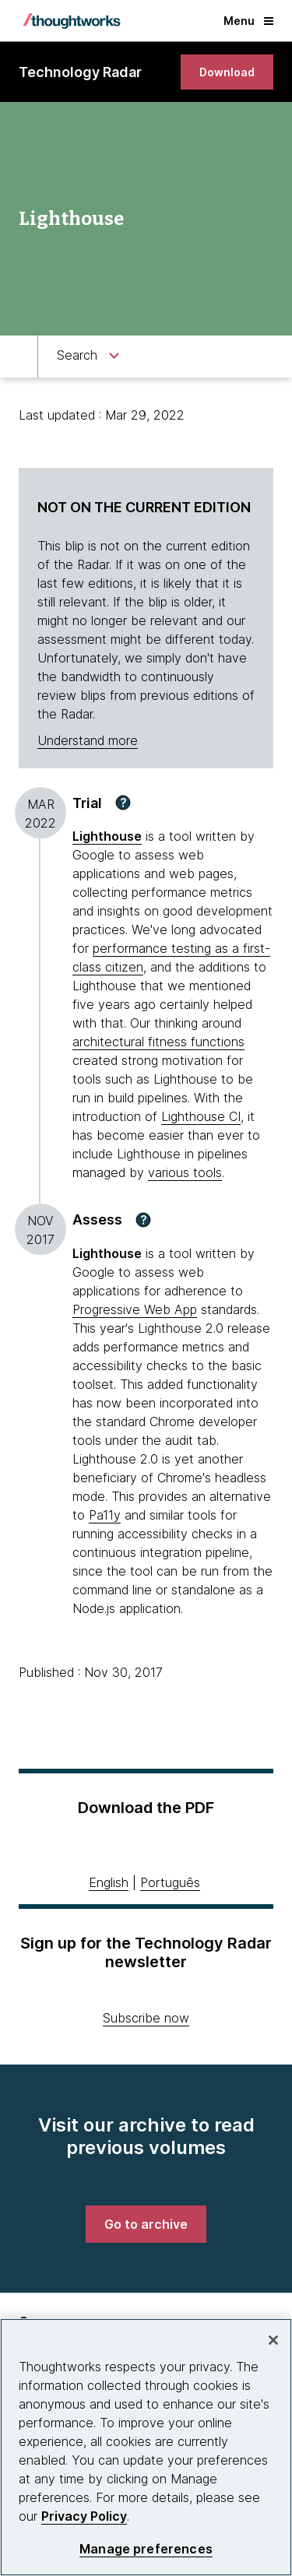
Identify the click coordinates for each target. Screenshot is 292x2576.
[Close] (273, 2340)
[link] (227, 72)
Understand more (87, 740)
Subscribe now (146, 2018)
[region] (146, 2447)
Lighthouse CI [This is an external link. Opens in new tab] (201, 1116)
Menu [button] (248, 20)
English (108, 1882)
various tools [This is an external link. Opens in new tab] (185, 1172)
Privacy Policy (84, 2516)
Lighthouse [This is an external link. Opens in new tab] (107, 836)
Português (170, 1882)
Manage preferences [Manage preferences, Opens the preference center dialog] (146, 2549)
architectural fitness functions (158, 1041)
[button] (123, 802)
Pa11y (105, 1515)
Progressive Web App (134, 1309)
